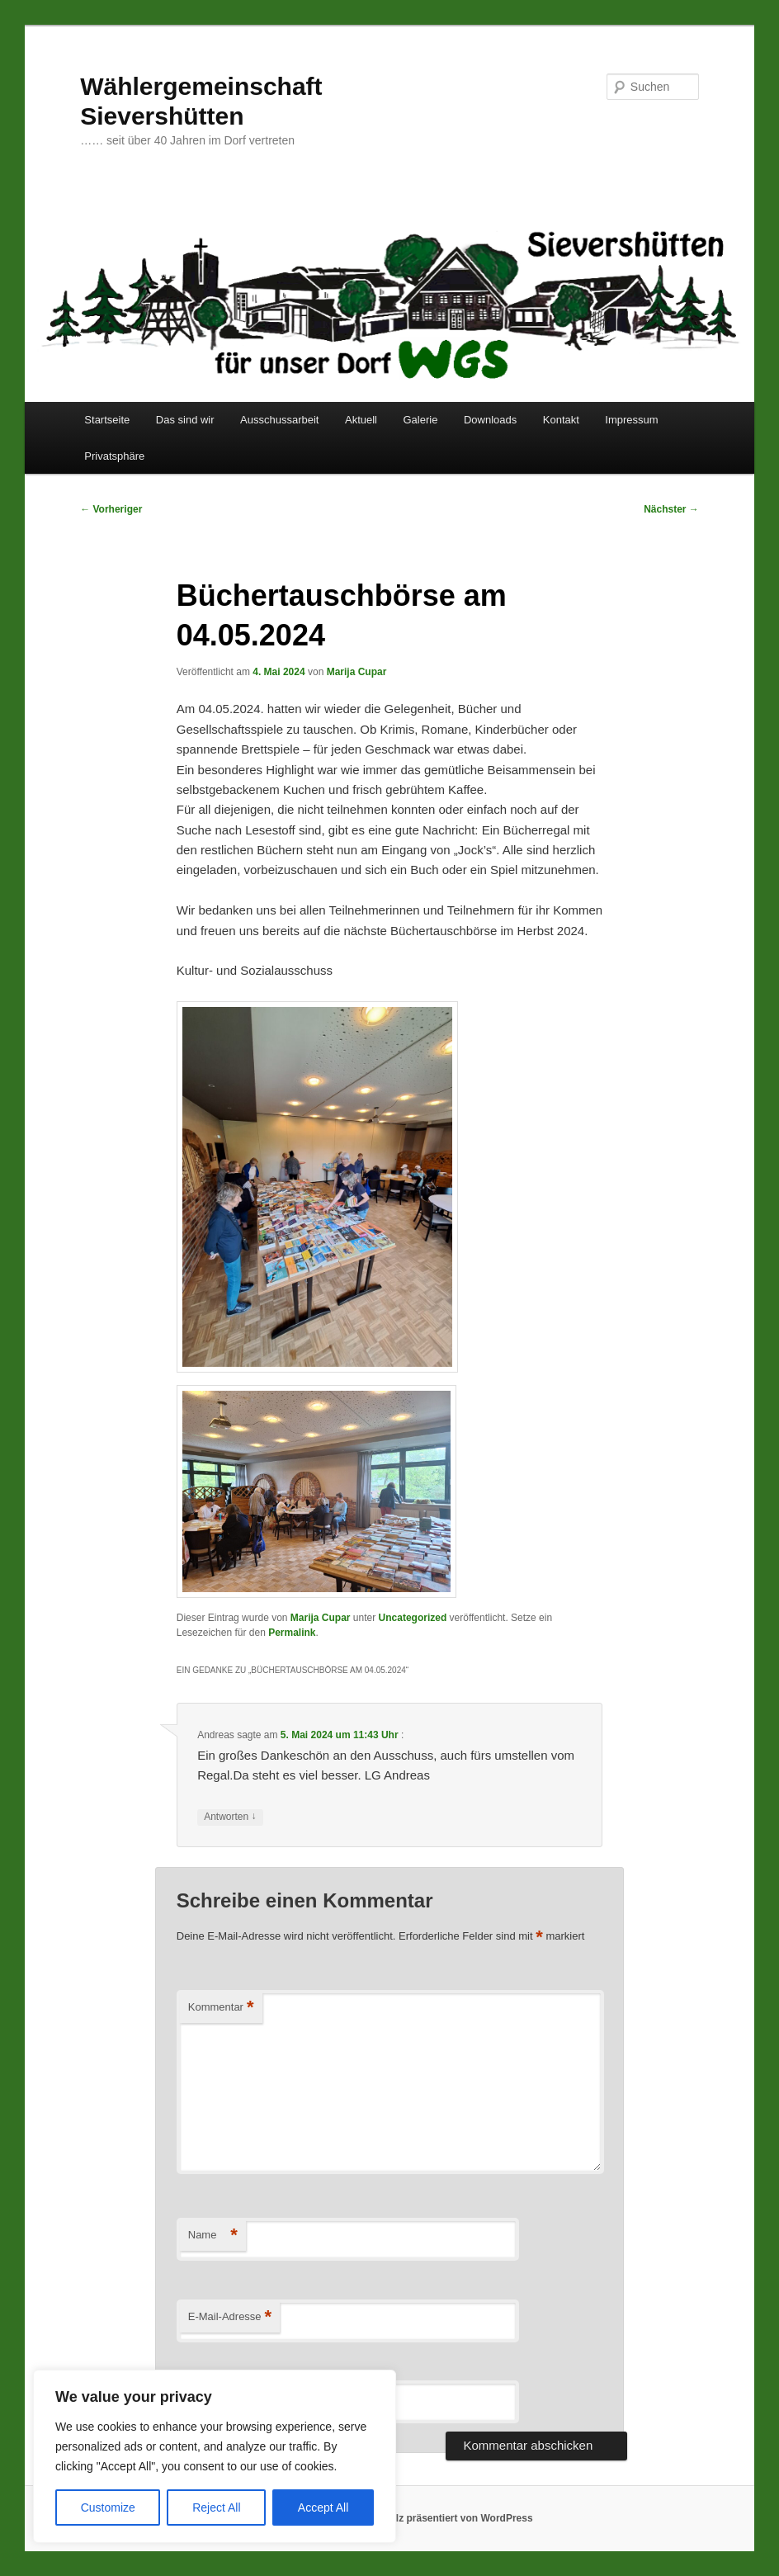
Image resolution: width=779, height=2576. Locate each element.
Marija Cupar (357, 672)
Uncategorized (413, 1618)
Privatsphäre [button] (114, 456)
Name (213, 2236)
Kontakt (561, 420)
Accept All (323, 2507)
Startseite (107, 420)
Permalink (291, 1632)
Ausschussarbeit (279, 420)
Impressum (631, 420)
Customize (108, 2507)
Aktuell (361, 420)
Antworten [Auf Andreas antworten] (230, 1817)
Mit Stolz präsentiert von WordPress (448, 2518)
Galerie (421, 420)
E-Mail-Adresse (229, 2317)
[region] (214, 2456)
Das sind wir (185, 420)
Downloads (490, 420)
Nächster (671, 509)
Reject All (216, 2507)
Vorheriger (111, 509)
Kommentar (221, 2008)
